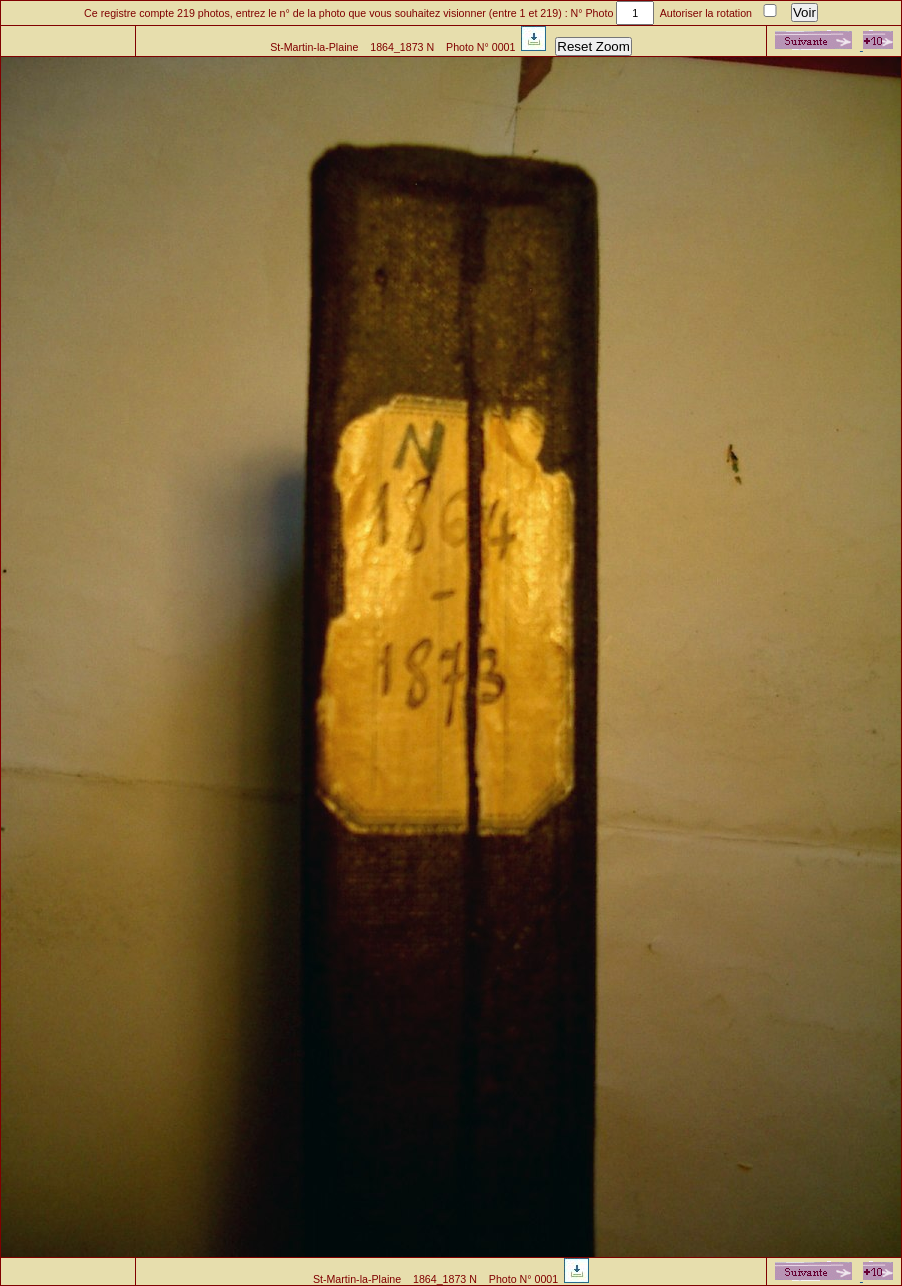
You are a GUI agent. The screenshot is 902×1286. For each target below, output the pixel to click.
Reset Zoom (593, 46)
